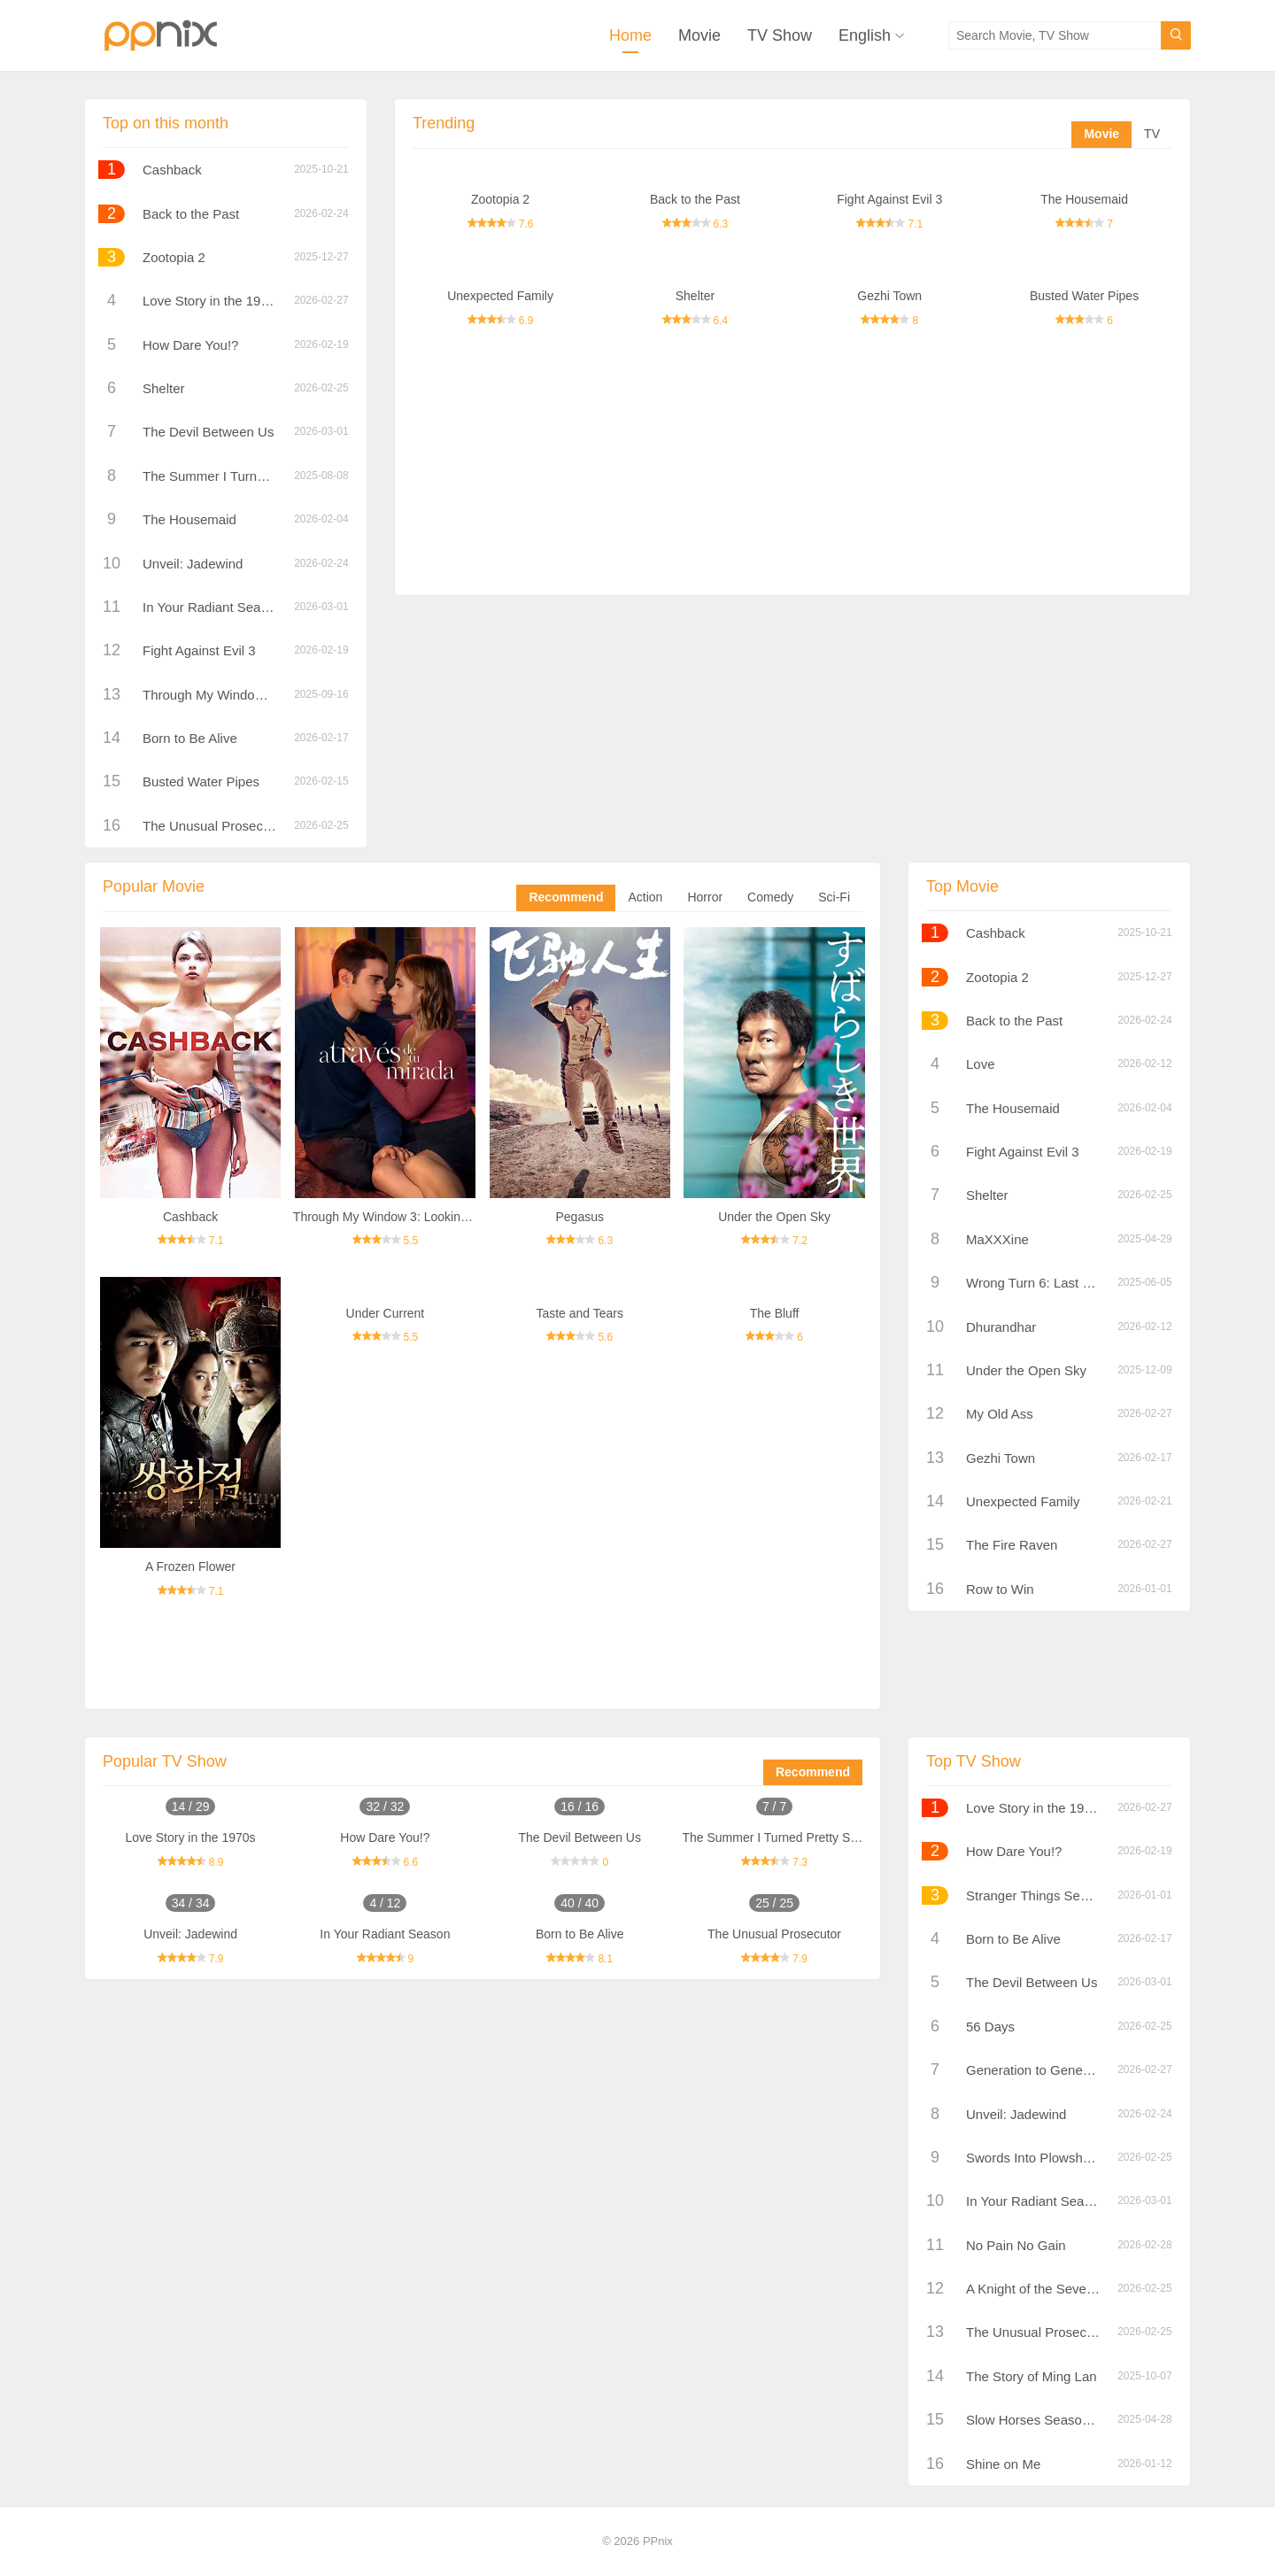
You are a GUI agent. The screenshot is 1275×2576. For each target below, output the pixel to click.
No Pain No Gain (1016, 2245)
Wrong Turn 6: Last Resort (1044, 1282)
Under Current (385, 1313)
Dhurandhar (1001, 1326)
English (864, 35)
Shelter (695, 296)
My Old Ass (999, 1413)
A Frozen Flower (190, 1566)
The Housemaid (1084, 199)
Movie (699, 35)
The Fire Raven (1011, 1544)
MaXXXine (997, 1239)
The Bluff (775, 1313)
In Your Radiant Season (212, 607)
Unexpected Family (500, 296)
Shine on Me (1003, 2464)
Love (980, 1063)
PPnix (658, 2541)
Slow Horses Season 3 (1033, 2419)
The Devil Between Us (208, 431)
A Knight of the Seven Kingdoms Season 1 (1091, 2288)
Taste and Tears (579, 1313)
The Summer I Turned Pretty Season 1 (256, 475)
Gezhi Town (889, 296)
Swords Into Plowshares (1037, 2157)
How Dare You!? (190, 344)
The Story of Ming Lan (1031, 2376)
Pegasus (579, 1217)
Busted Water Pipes (1084, 296)
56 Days (990, 2026)
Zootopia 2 (500, 199)
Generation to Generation (1041, 2069)
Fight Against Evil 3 (889, 199)
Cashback (172, 169)
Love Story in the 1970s (212, 300)
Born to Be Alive (190, 738)
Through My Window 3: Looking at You (256, 694)
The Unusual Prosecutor (214, 825)
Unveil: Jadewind (193, 563)
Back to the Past (695, 199)
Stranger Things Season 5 (1043, 1895)
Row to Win (1000, 1589)
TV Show (779, 35)
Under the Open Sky (774, 1217)
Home (630, 35)
